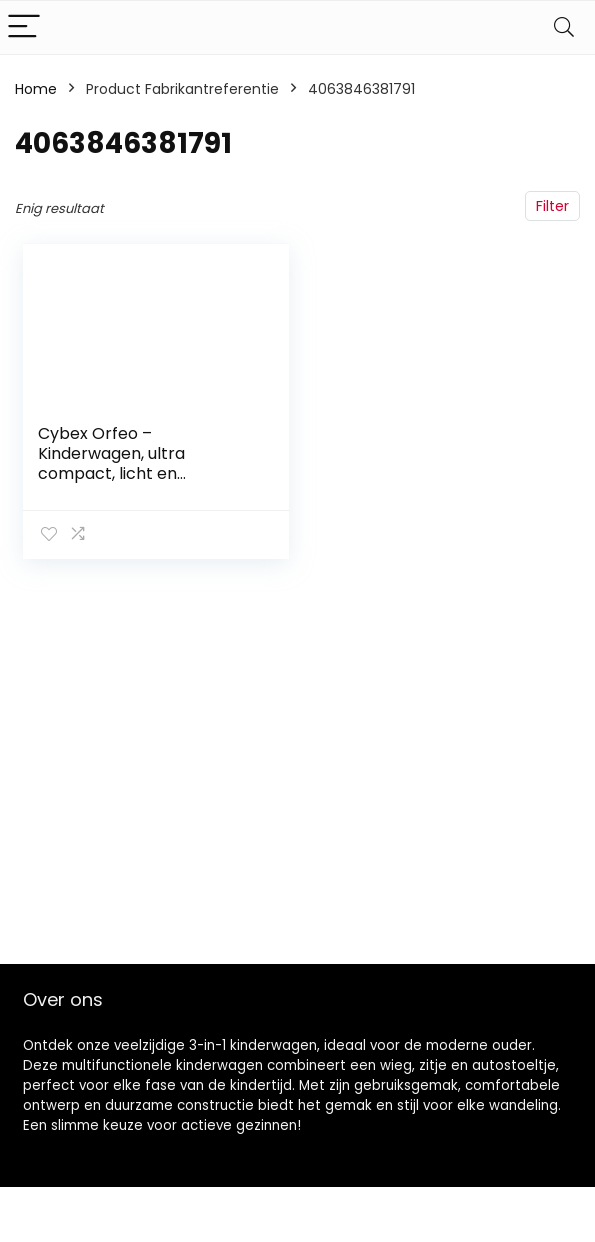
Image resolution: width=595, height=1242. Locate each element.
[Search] (564, 27)
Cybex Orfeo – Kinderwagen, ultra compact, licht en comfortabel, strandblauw (141, 463)
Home (36, 89)
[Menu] (24, 27)
